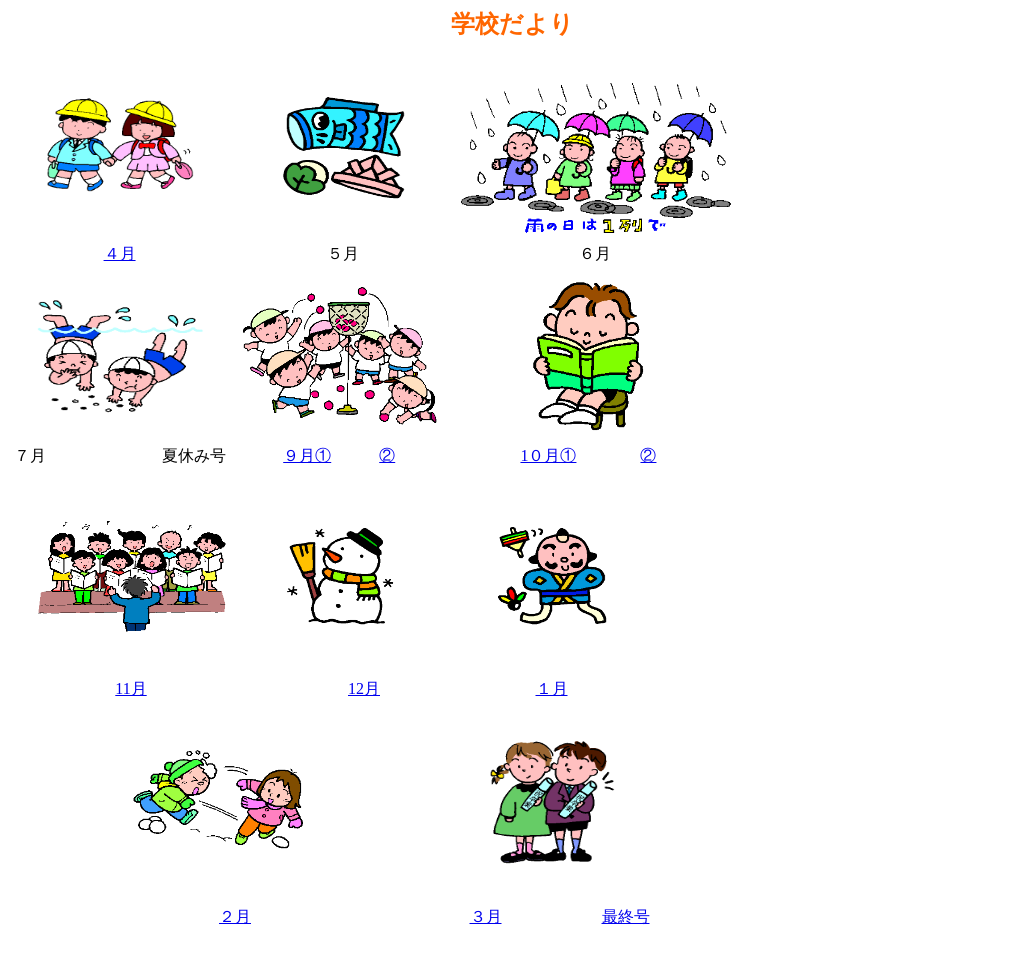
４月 (120, 253)
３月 (486, 916)
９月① (307, 455)
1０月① (548, 455)
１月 (552, 688)
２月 (235, 916)
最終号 (626, 916)
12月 (364, 688)
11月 (130, 688)
